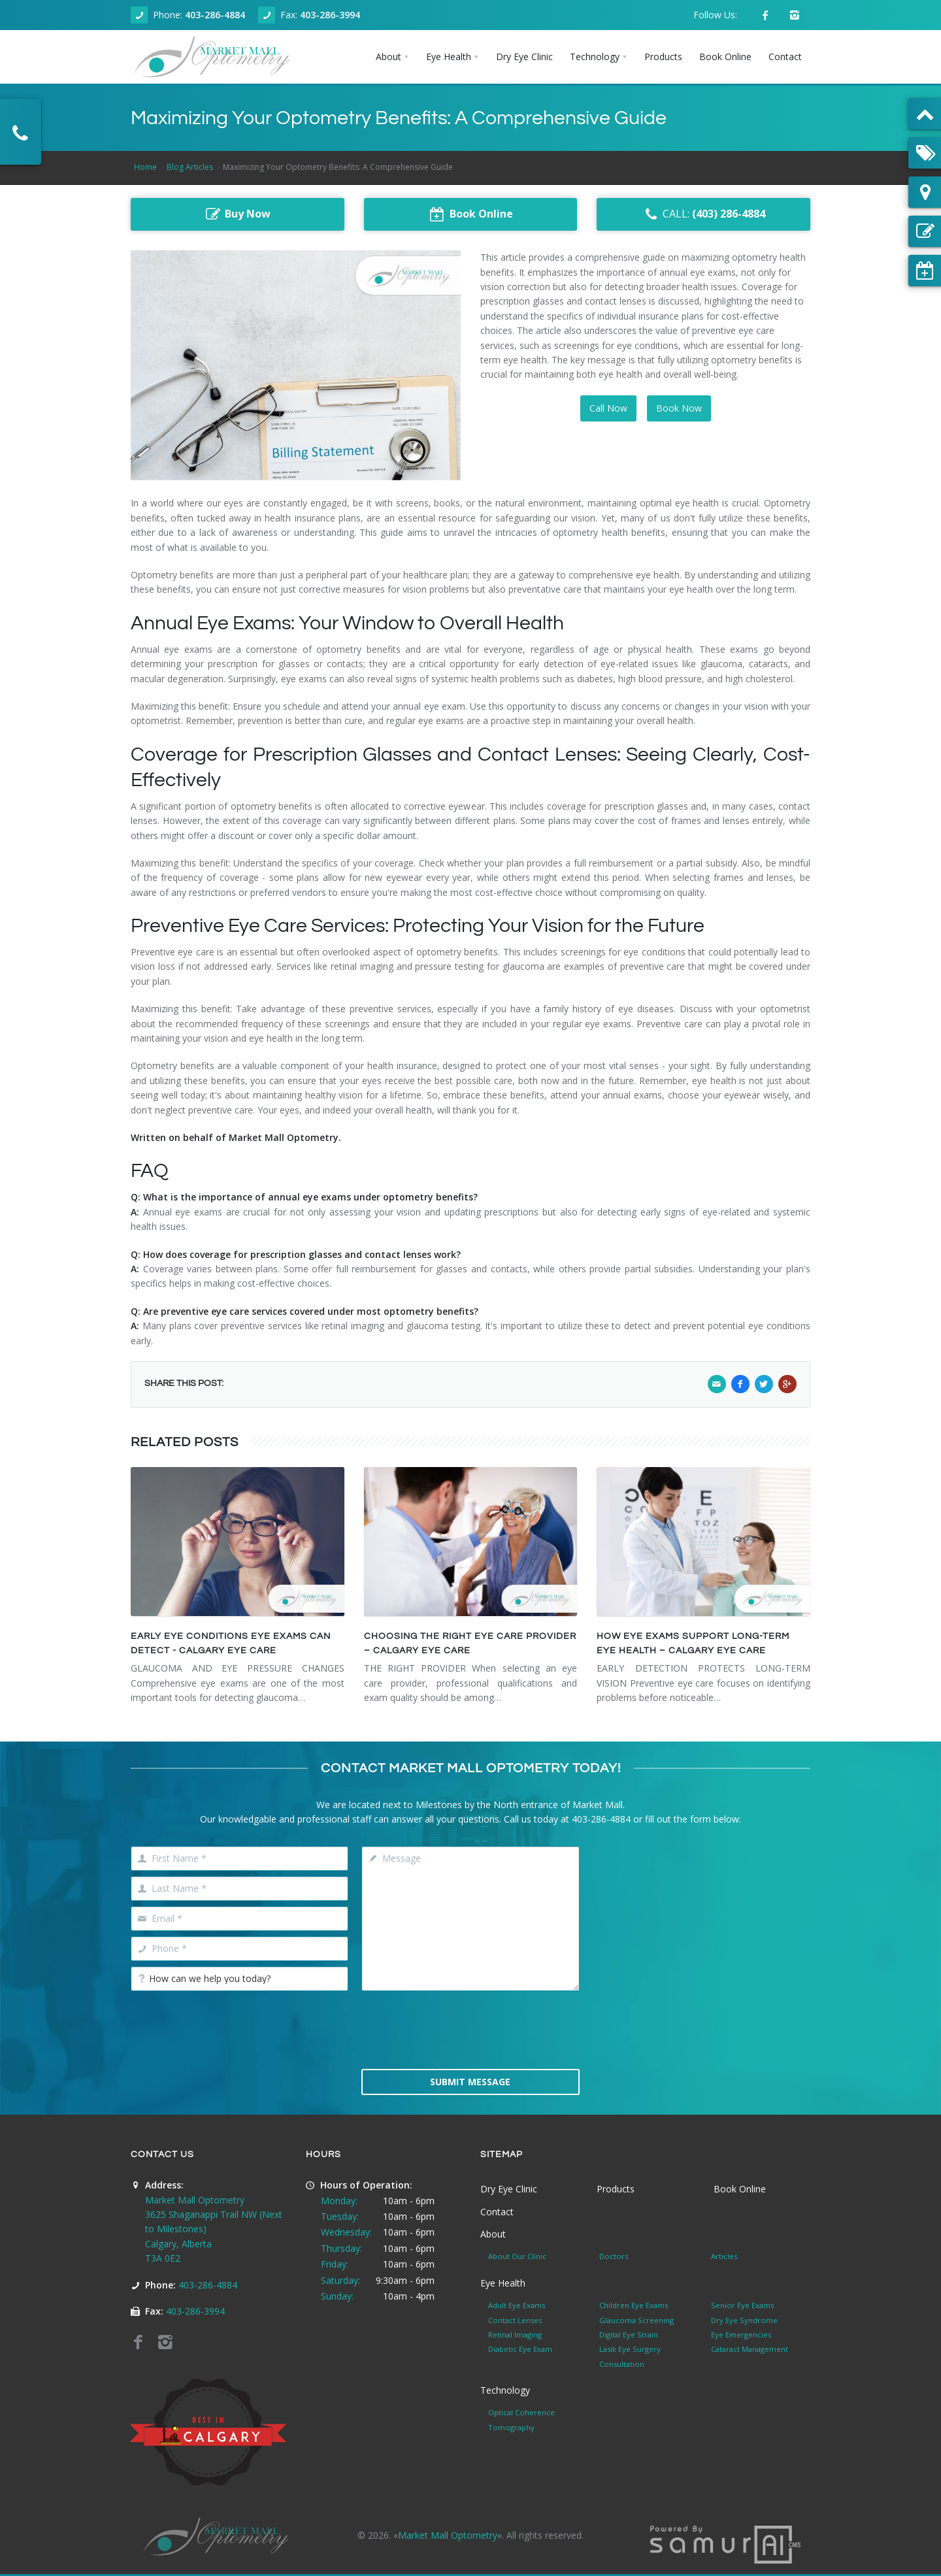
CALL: (703, 214)
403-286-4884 (215, 14)
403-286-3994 (330, 14)
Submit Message (470, 2081)
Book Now (679, 408)
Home (145, 167)
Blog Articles (190, 167)
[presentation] (470, 2028)
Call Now (608, 408)
